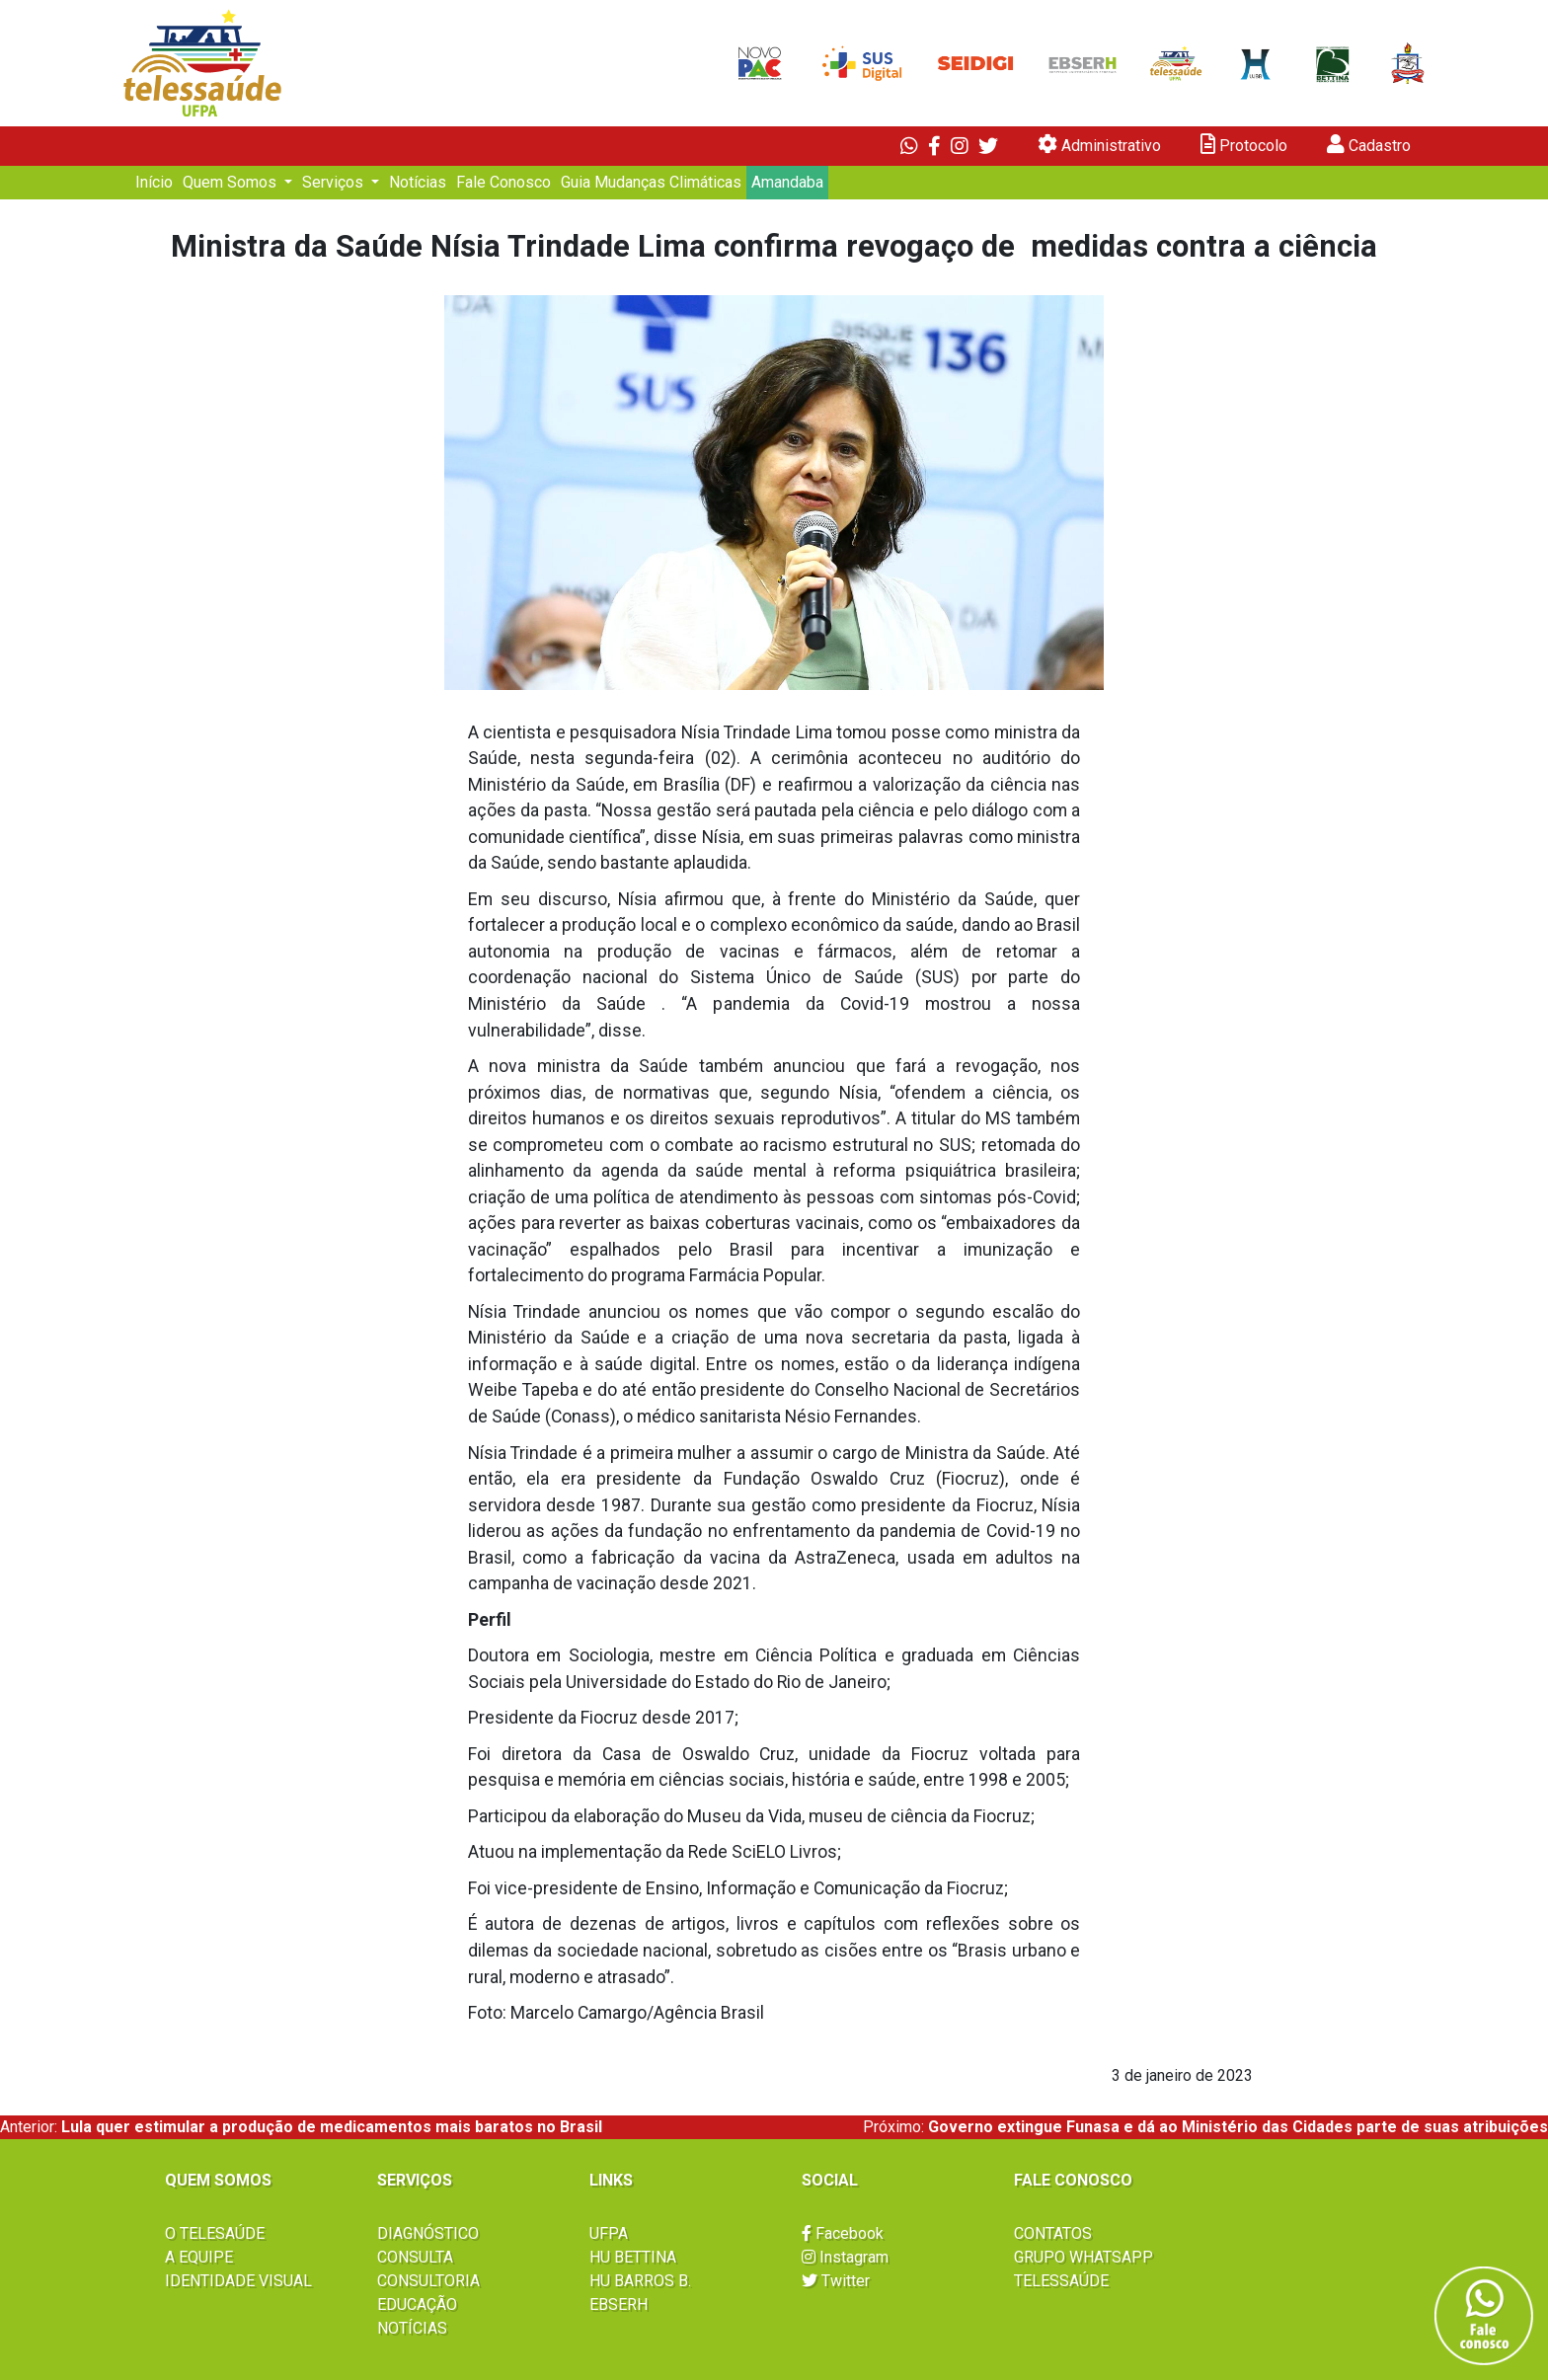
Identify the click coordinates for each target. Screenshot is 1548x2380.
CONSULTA (415, 2257)
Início (154, 182)
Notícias (417, 182)
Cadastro (1369, 144)
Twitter (836, 2280)
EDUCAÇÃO (417, 2304)
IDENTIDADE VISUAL (238, 2280)
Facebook (843, 2233)
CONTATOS (1053, 2233)
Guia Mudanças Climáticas (651, 182)
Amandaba (787, 182)
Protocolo (1243, 144)
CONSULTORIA (428, 2280)
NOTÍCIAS (412, 2328)
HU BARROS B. (640, 2280)
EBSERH (618, 2304)
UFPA (608, 2233)
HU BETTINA (632, 2257)
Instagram (845, 2257)
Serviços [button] (334, 182)
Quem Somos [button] (231, 182)
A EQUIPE (199, 2257)
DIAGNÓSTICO (428, 2233)
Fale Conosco (503, 182)
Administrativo (1099, 144)
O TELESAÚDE (215, 2233)
